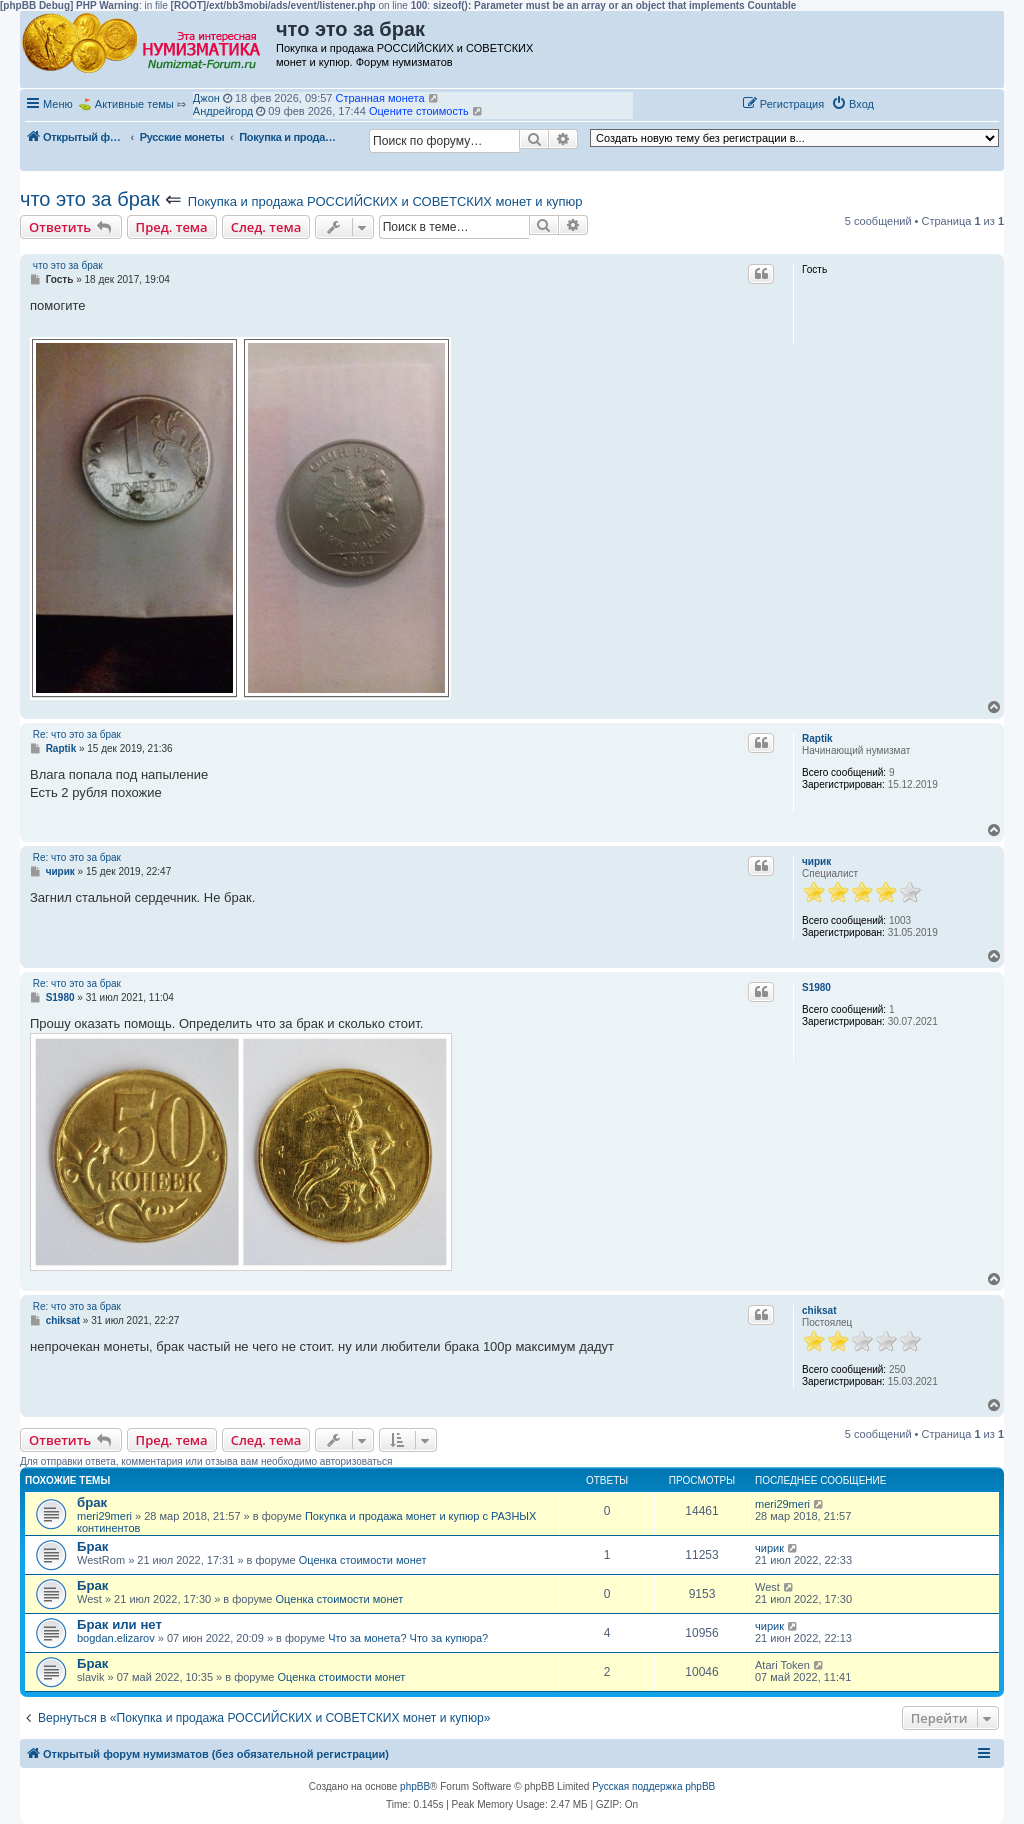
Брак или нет (119, 1624)
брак (92, 1502)
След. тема (266, 227)
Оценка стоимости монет (363, 1560)
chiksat (819, 1310)
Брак (92, 1546)
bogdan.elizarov (116, 1638)
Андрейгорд (223, 111)
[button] (902, 103)
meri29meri (104, 1516)
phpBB (415, 1786)
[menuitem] (852, 104)
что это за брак (90, 199)
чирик (816, 861)
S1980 (816, 987)
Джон (206, 98)
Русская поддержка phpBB (653, 1786)
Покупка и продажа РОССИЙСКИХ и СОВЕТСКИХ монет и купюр (385, 201)
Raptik (817, 738)
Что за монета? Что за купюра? (408, 1638)
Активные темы (134, 104)
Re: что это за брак (77, 734)
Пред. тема (172, 227)
